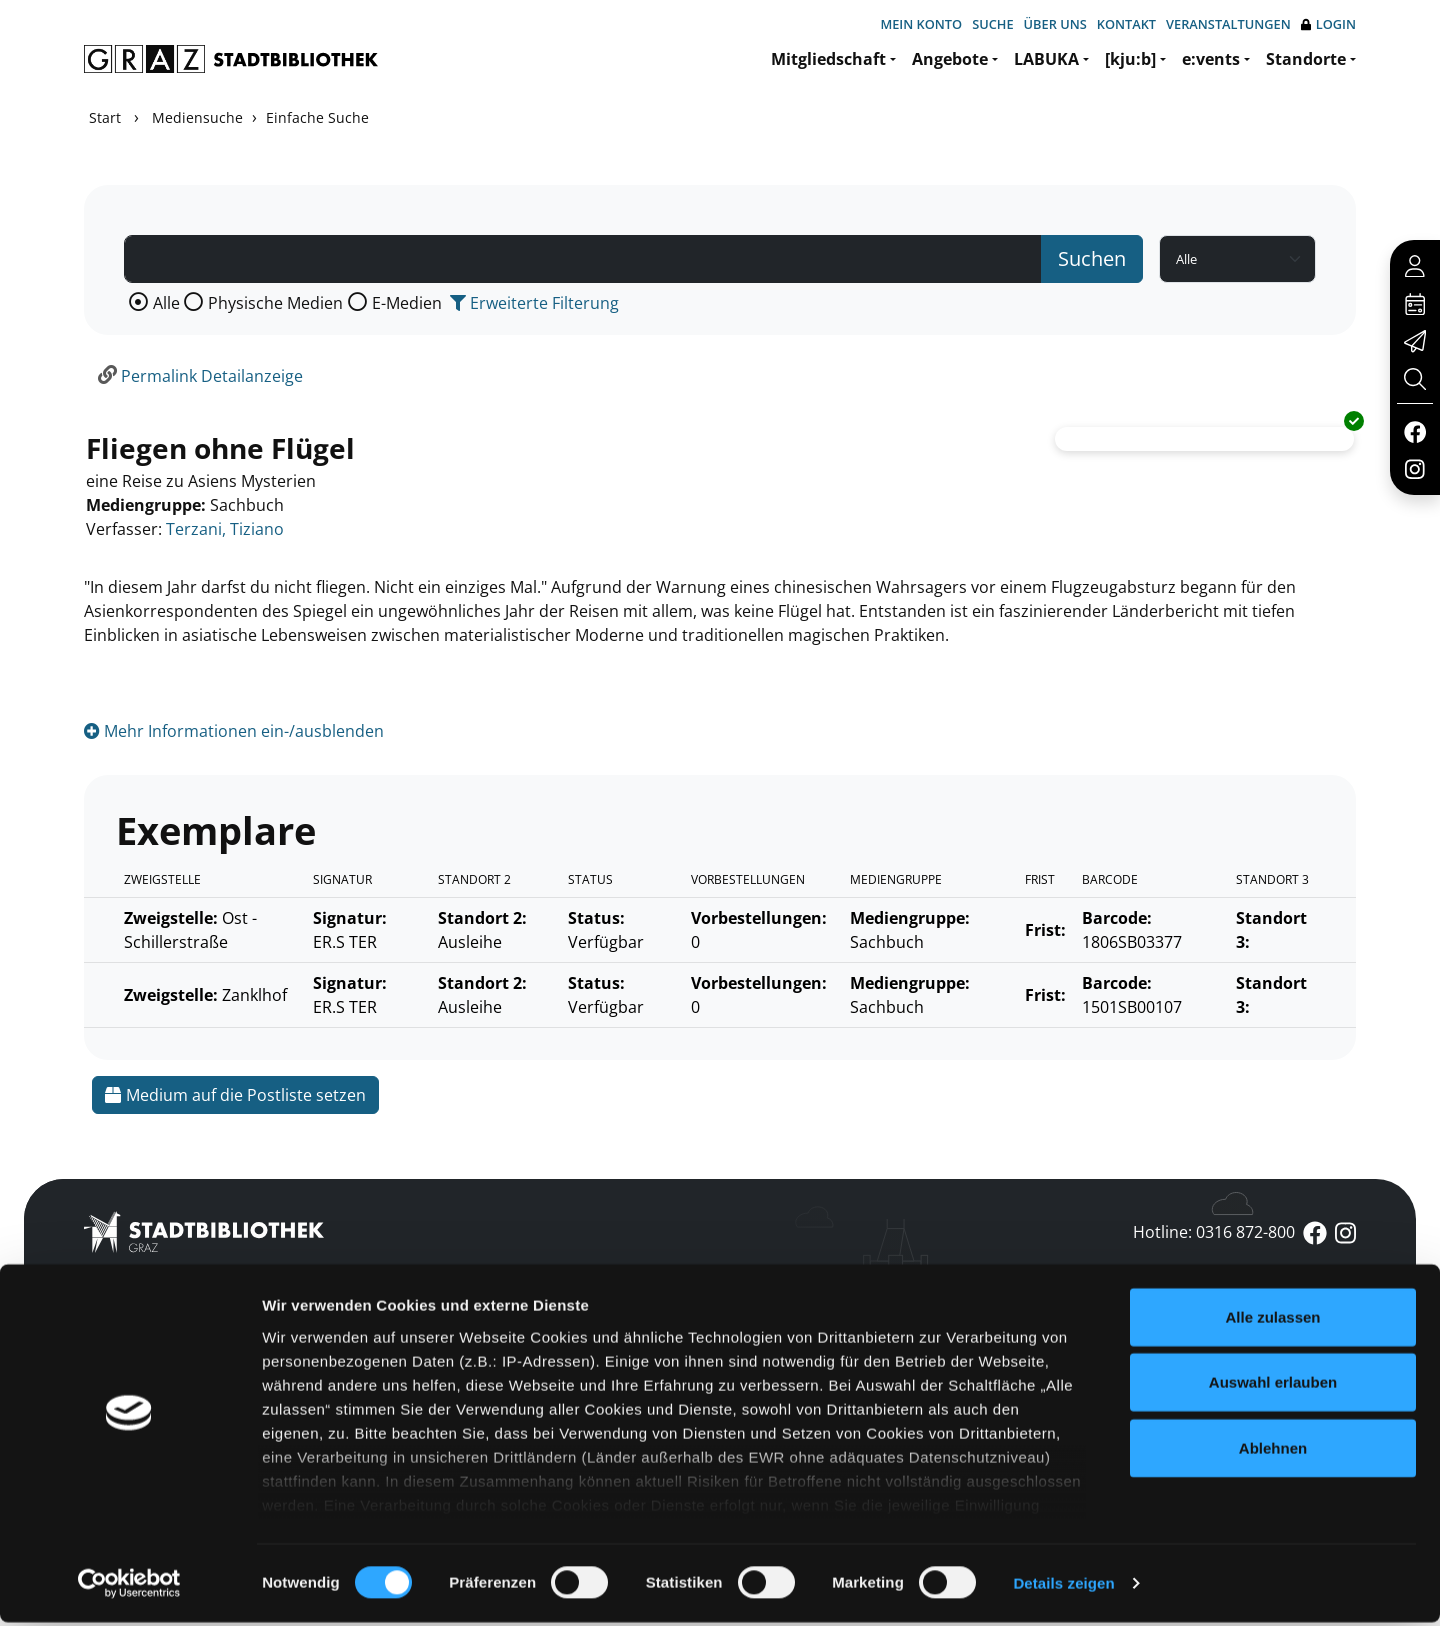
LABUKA (1046, 59)
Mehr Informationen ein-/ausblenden (234, 731)
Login (1328, 24)
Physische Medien (275, 303)
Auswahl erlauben (1273, 1385)
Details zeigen (1063, 1586)
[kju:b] (1130, 59)
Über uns (1055, 24)
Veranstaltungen (1228, 24)
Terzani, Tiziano (225, 529)
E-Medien (407, 303)
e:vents (1211, 59)
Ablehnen (1273, 1451)
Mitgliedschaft (828, 59)
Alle (166, 303)
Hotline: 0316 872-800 (1214, 1232)
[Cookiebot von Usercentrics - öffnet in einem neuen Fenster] (129, 1587)
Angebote (950, 59)
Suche (992, 24)
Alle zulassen (1272, 1320)
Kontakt (1126, 24)
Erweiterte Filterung (534, 303)
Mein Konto (921, 24)
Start (105, 117)
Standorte (1306, 59)
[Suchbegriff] (583, 259)
